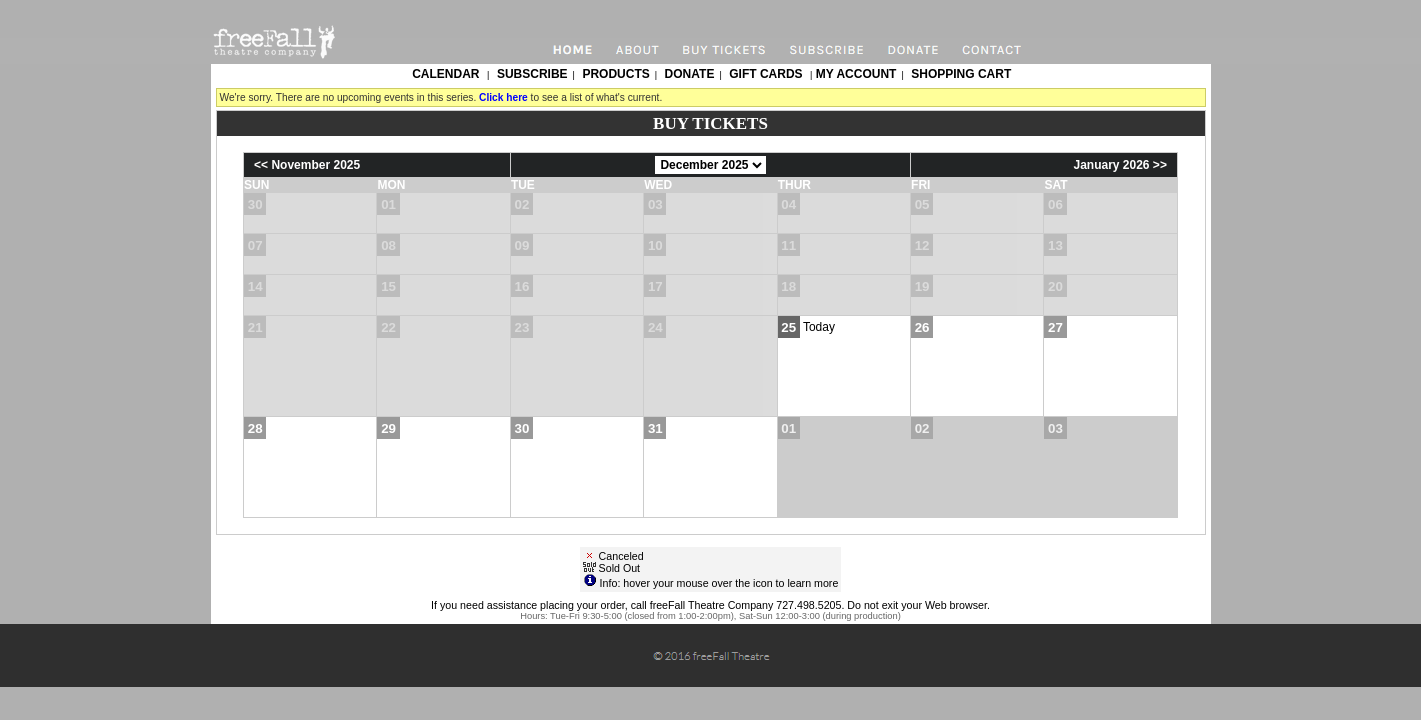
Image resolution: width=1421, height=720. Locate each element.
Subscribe (532, 74)
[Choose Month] (710, 165)
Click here (503, 97)
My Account (854, 74)
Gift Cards (765, 74)
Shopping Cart (961, 74)
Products (615, 74)
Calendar (445, 74)
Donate (690, 74)
